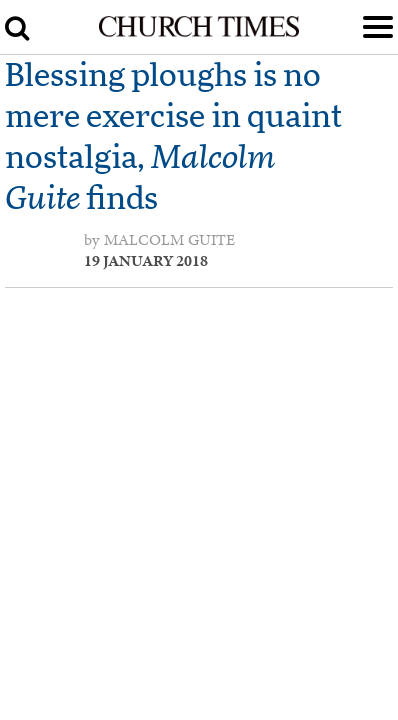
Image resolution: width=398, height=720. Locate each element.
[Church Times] (199, 33)
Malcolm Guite (169, 240)
